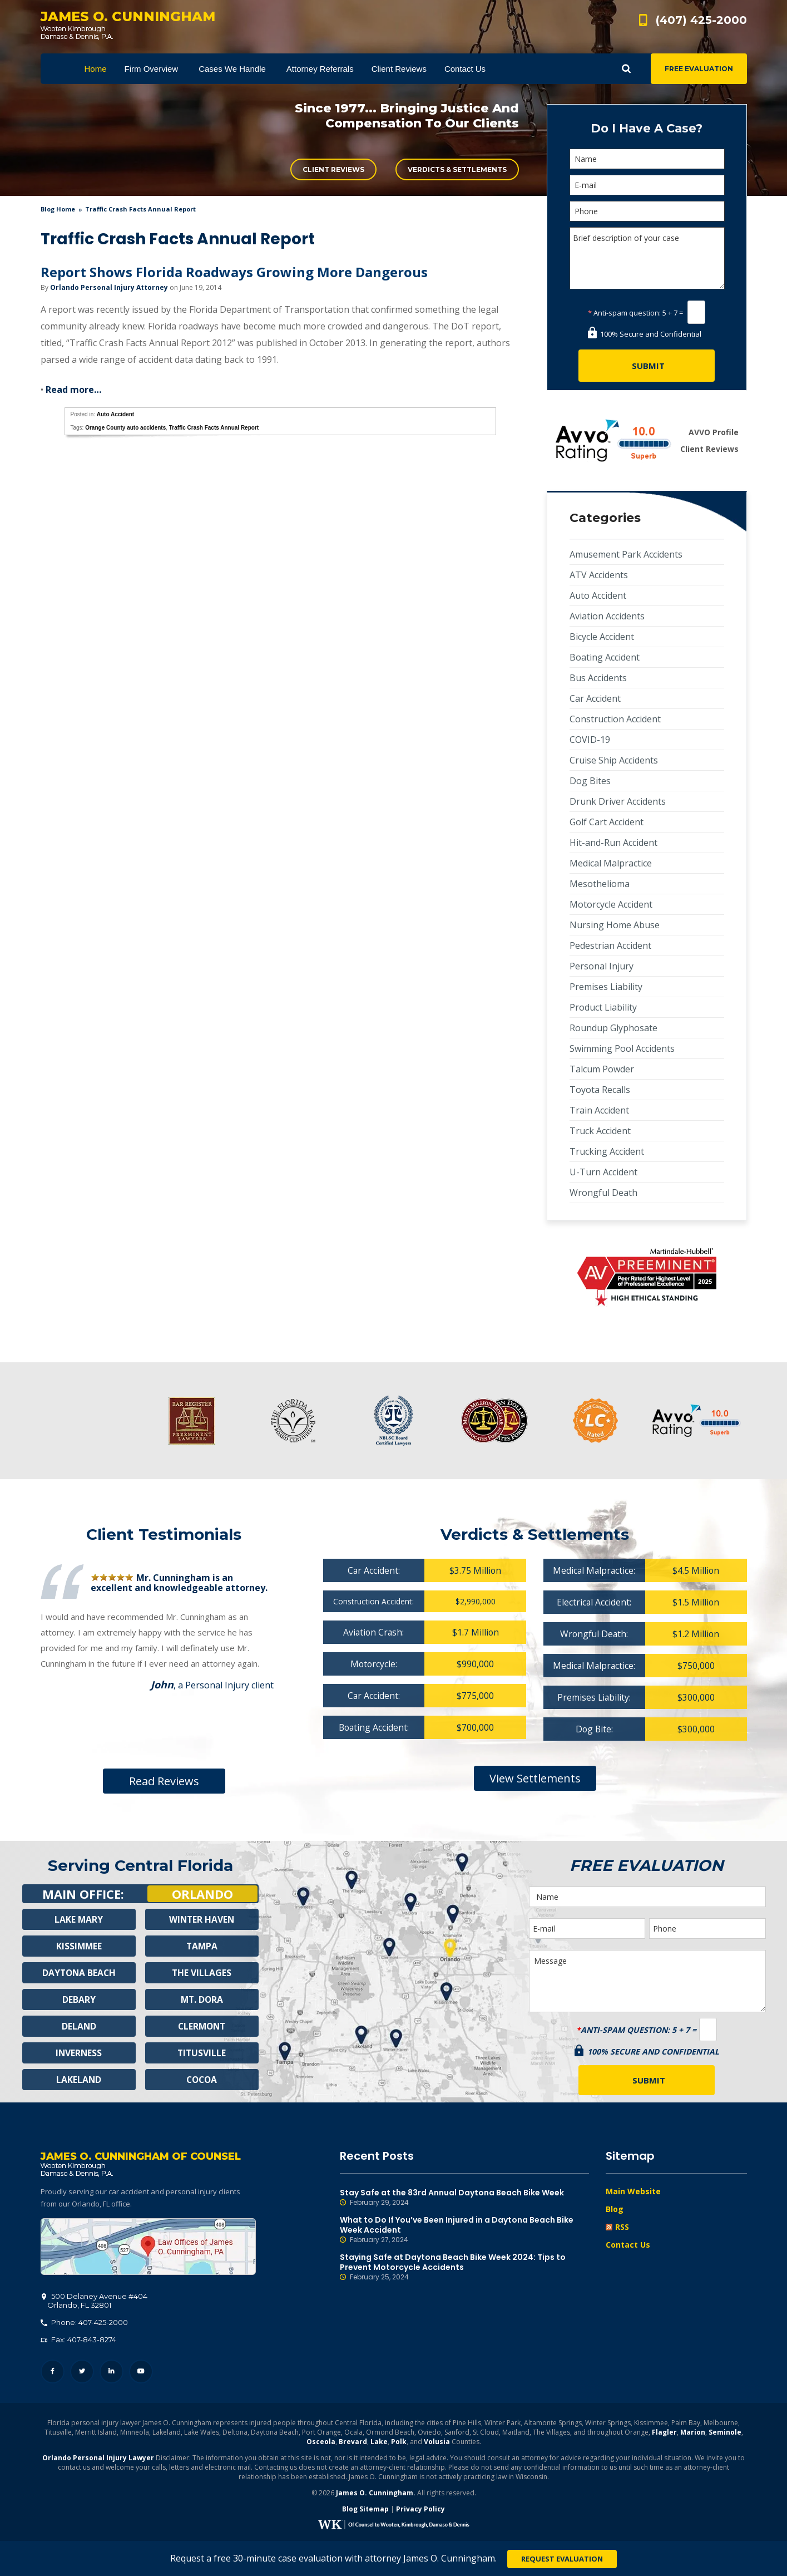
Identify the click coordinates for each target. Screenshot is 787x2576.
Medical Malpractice (611, 863)
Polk (399, 2442)
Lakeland (79, 2079)
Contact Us (628, 2244)
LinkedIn (111, 2373)
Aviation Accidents (607, 616)
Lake (379, 2442)
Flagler (664, 2433)
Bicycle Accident (602, 636)
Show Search (626, 68)
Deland (78, 2026)
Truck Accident (600, 1130)
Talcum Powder (602, 1069)
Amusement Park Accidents (626, 554)
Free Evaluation (699, 69)
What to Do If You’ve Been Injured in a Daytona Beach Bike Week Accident (464, 2230)
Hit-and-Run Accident (613, 842)
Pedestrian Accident (610, 945)
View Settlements (535, 1778)
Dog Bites (590, 780)
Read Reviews (164, 1781)
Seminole (725, 2433)
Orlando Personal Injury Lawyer (98, 2459)
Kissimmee (79, 1946)
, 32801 (94, 2302)
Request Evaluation (562, 2559)
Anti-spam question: (624, 313)
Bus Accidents (598, 677)
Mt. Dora (202, 1999)
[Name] (647, 159)
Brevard (353, 2442)
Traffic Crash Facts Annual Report (214, 428)
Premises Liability (606, 986)
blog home (58, 209)
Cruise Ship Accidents (614, 760)
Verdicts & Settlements (457, 169)
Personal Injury (601, 966)
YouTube (141, 2373)
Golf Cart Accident (607, 822)
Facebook (53, 2373)
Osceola (320, 2442)
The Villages (202, 1973)
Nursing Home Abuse (615, 924)
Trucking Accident (607, 1151)
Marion (692, 2433)
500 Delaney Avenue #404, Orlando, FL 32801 (148, 2247)
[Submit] (646, 365)
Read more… (73, 389)
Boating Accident (605, 657)
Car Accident (595, 698)
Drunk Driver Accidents (618, 801)
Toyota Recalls (600, 1089)
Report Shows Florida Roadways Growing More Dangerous (234, 272)
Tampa (202, 1946)
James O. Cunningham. (375, 2494)
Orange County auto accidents (125, 428)
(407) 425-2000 (701, 20)
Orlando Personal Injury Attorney (109, 287)
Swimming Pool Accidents (622, 1048)
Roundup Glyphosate (613, 1027)
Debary (79, 1999)
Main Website (633, 2191)
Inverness (78, 2053)
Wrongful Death (603, 1192)
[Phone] (647, 211)
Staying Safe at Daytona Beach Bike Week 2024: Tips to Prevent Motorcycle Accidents (464, 2267)
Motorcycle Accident (611, 904)
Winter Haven (202, 1919)
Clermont (202, 2026)
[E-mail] (647, 185)
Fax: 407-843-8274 (78, 2340)
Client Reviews (333, 169)
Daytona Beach (79, 1973)
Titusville (201, 2053)
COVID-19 (590, 739)
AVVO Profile (714, 432)
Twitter (82, 2373)
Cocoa (201, 2079)
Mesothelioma (600, 883)
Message (647, 1981)
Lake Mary (79, 1919)
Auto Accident (115, 414)
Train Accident (599, 1110)
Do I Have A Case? (646, 128)
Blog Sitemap (365, 2510)
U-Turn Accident (603, 1172)
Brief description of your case (647, 258)
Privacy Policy (420, 2510)
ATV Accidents (599, 574)
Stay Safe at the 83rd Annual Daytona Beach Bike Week (464, 2198)
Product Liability (603, 1007)
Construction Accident (615, 719)
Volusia (437, 2442)
